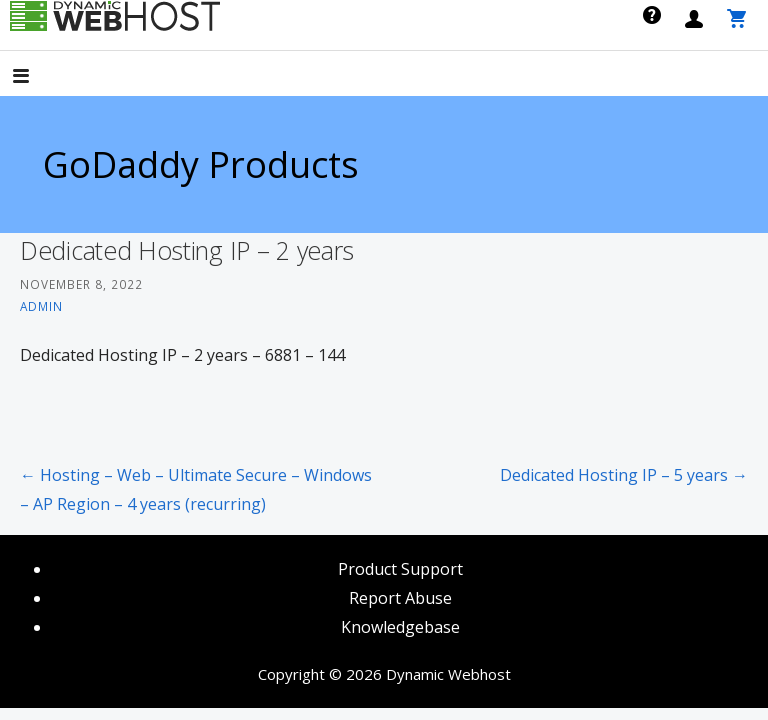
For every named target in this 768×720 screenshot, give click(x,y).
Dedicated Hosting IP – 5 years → (624, 475)
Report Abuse (400, 598)
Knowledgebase (400, 627)
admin (41, 306)
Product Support (400, 569)
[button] (38, 77)
